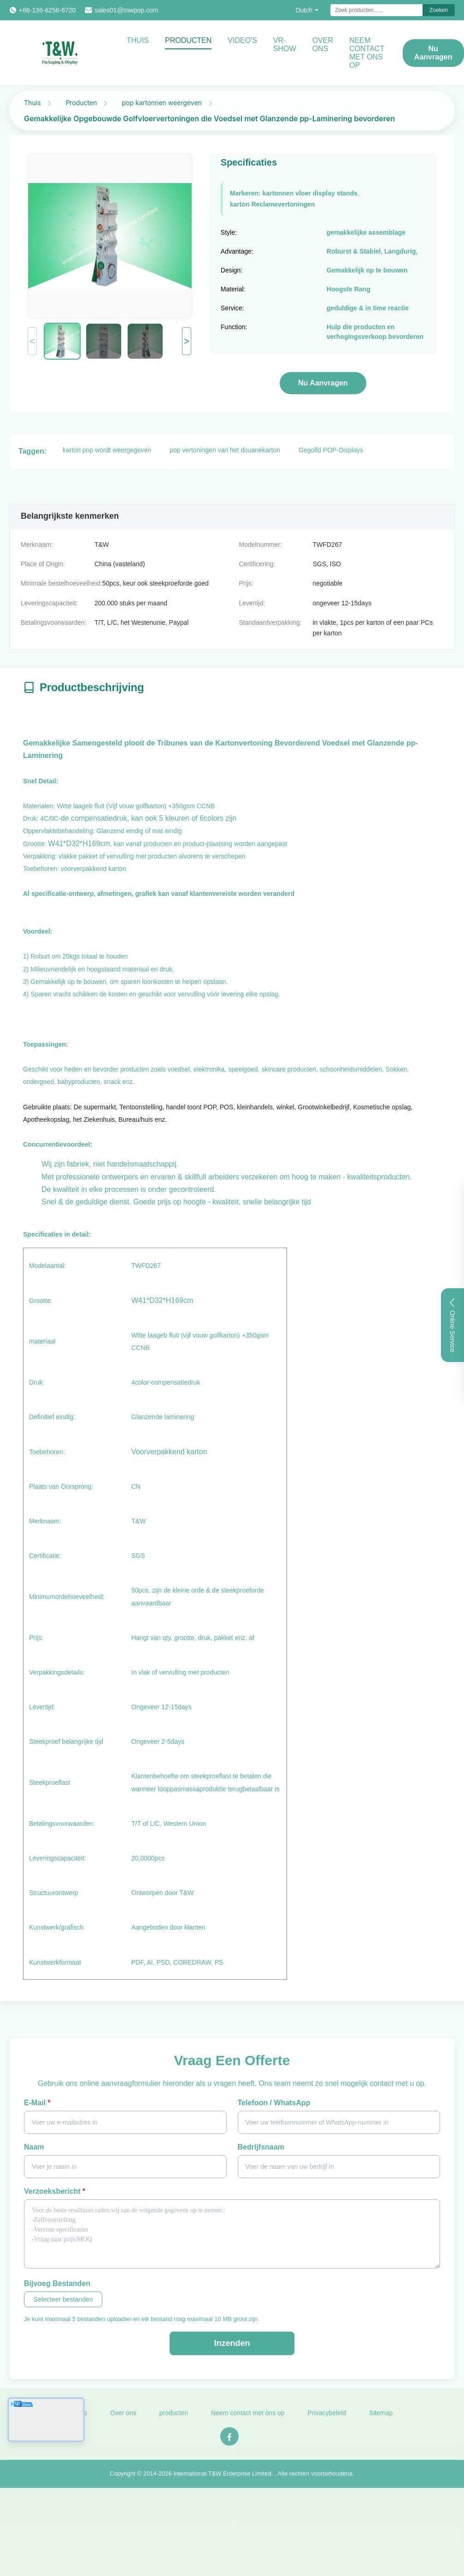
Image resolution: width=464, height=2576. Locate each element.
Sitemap (381, 2417)
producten (173, 2417)
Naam (34, 2147)
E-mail (37, 2103)
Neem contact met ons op (248, 2417)
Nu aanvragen (433, 53)
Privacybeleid (327, 2417)
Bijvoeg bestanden (57, 2283)
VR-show (284, 44)
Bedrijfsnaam (261, 2147)
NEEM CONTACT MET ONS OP (366, 52)
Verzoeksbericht (54, 2191)
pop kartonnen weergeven (161, 103)
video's (242, 40)
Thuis (138, 40)
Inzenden (232, 2343)
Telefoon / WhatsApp (274, 2103)
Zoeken (438, 10)
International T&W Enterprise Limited (222, 2477)
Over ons (322, 44)
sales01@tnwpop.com (126, 10)
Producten (188, 40)
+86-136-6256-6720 (47, 10)
